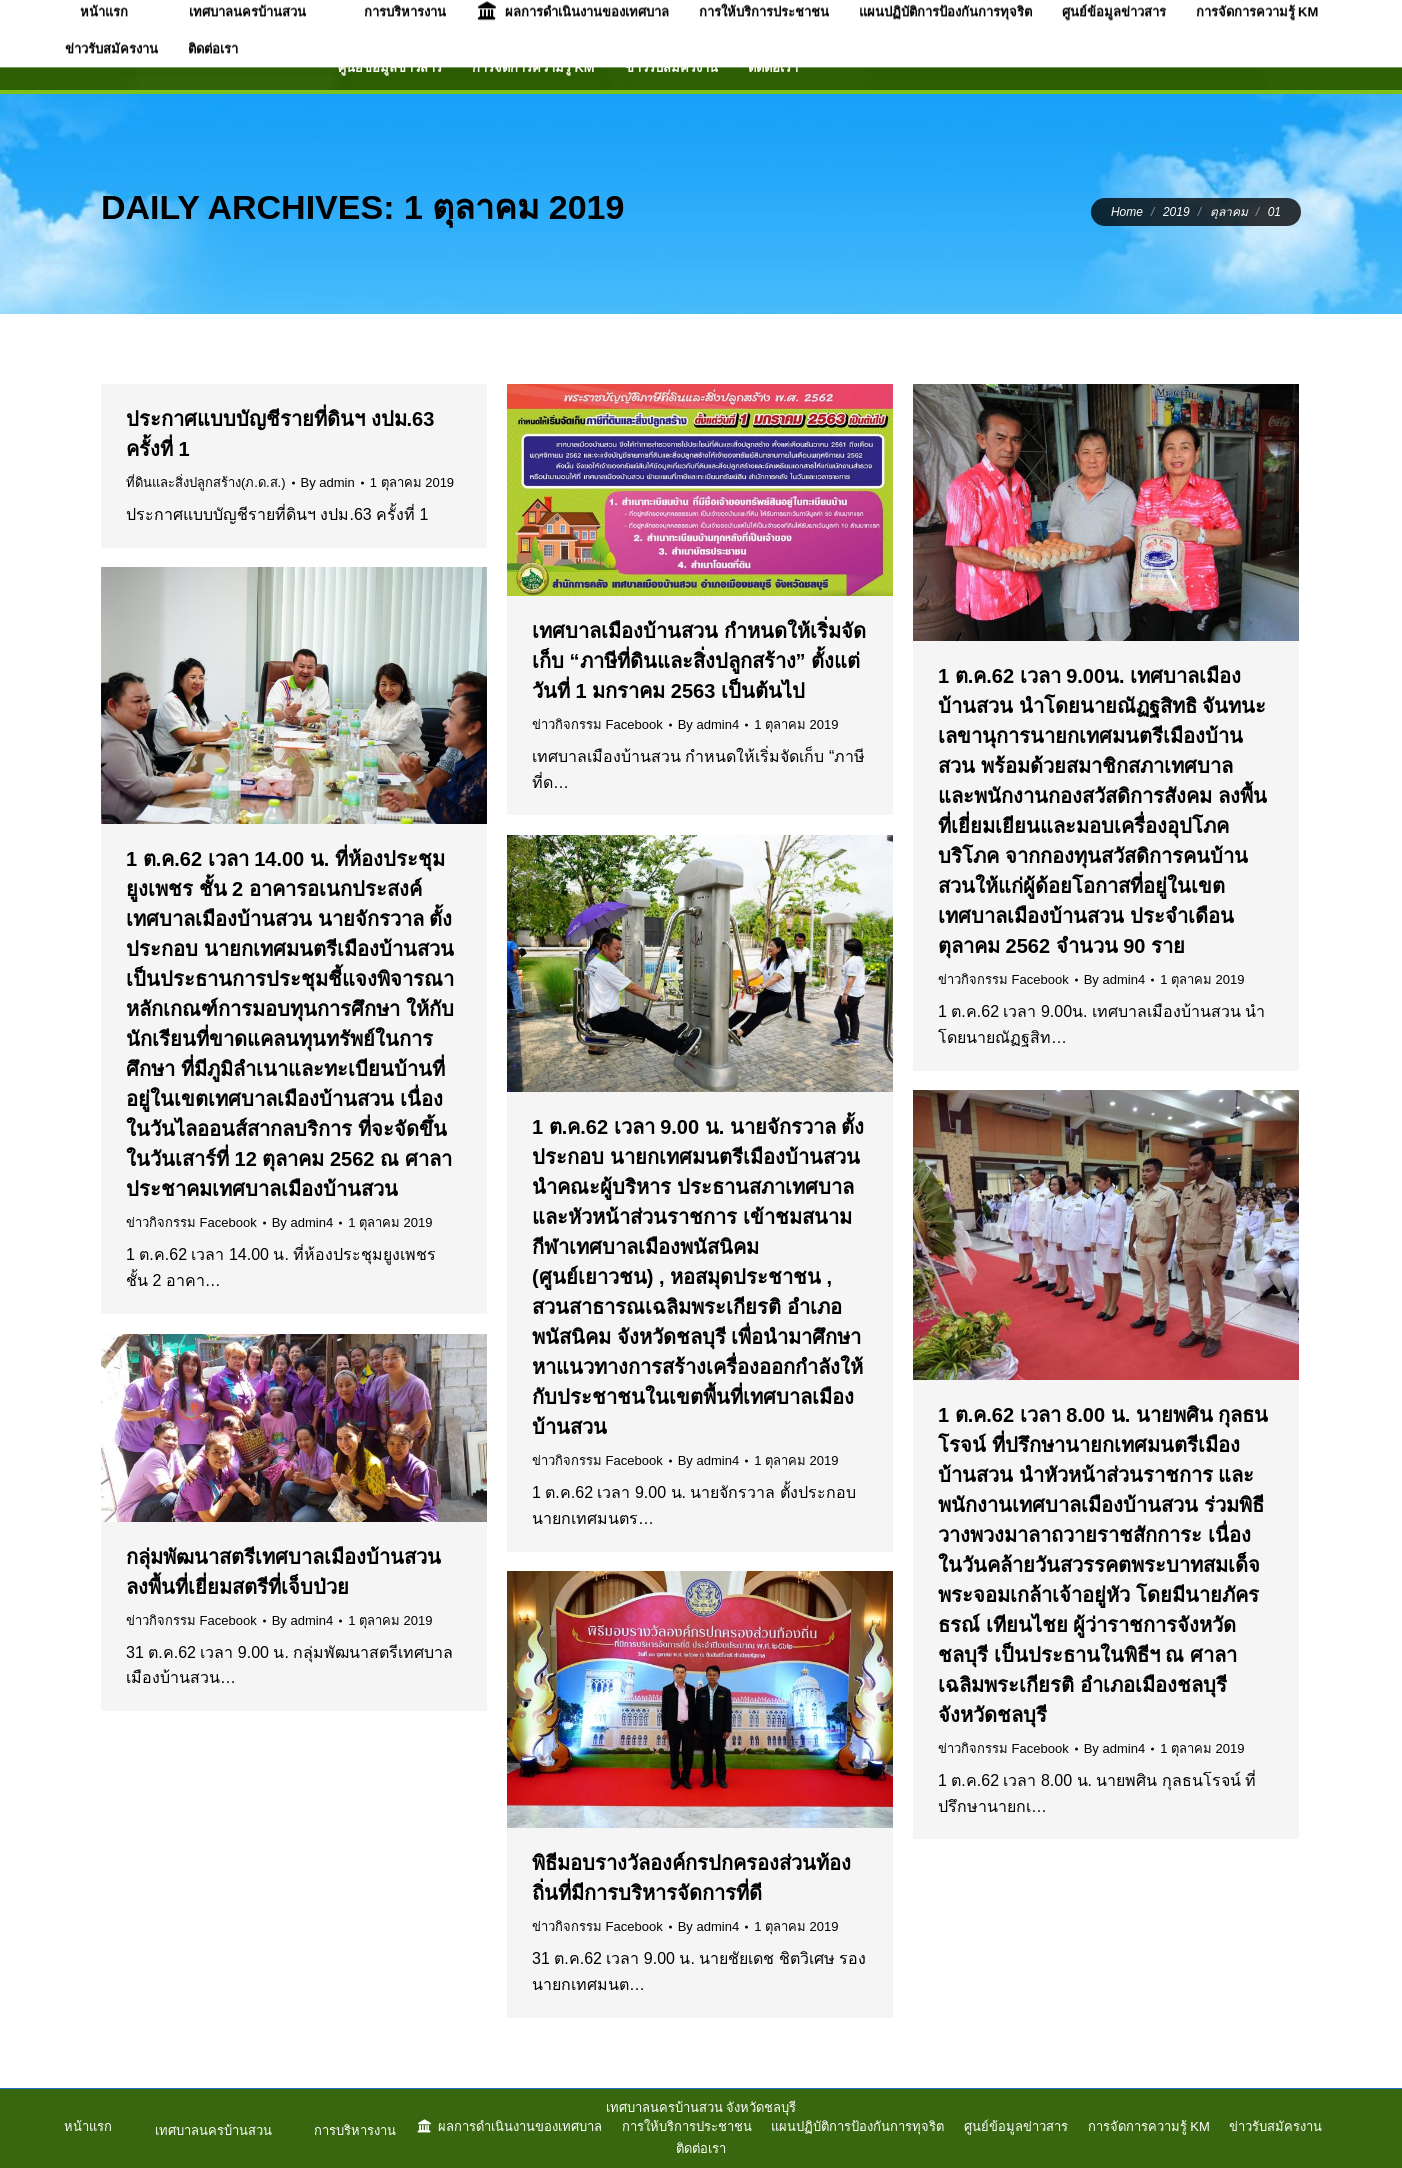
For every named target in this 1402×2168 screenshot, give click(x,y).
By (328, 482)
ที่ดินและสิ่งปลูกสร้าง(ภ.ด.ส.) (206, 482)
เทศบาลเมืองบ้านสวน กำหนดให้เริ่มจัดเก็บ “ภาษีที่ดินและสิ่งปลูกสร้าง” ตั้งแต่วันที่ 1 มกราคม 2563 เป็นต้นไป (699, 661)
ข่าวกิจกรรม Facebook (597, 724)
